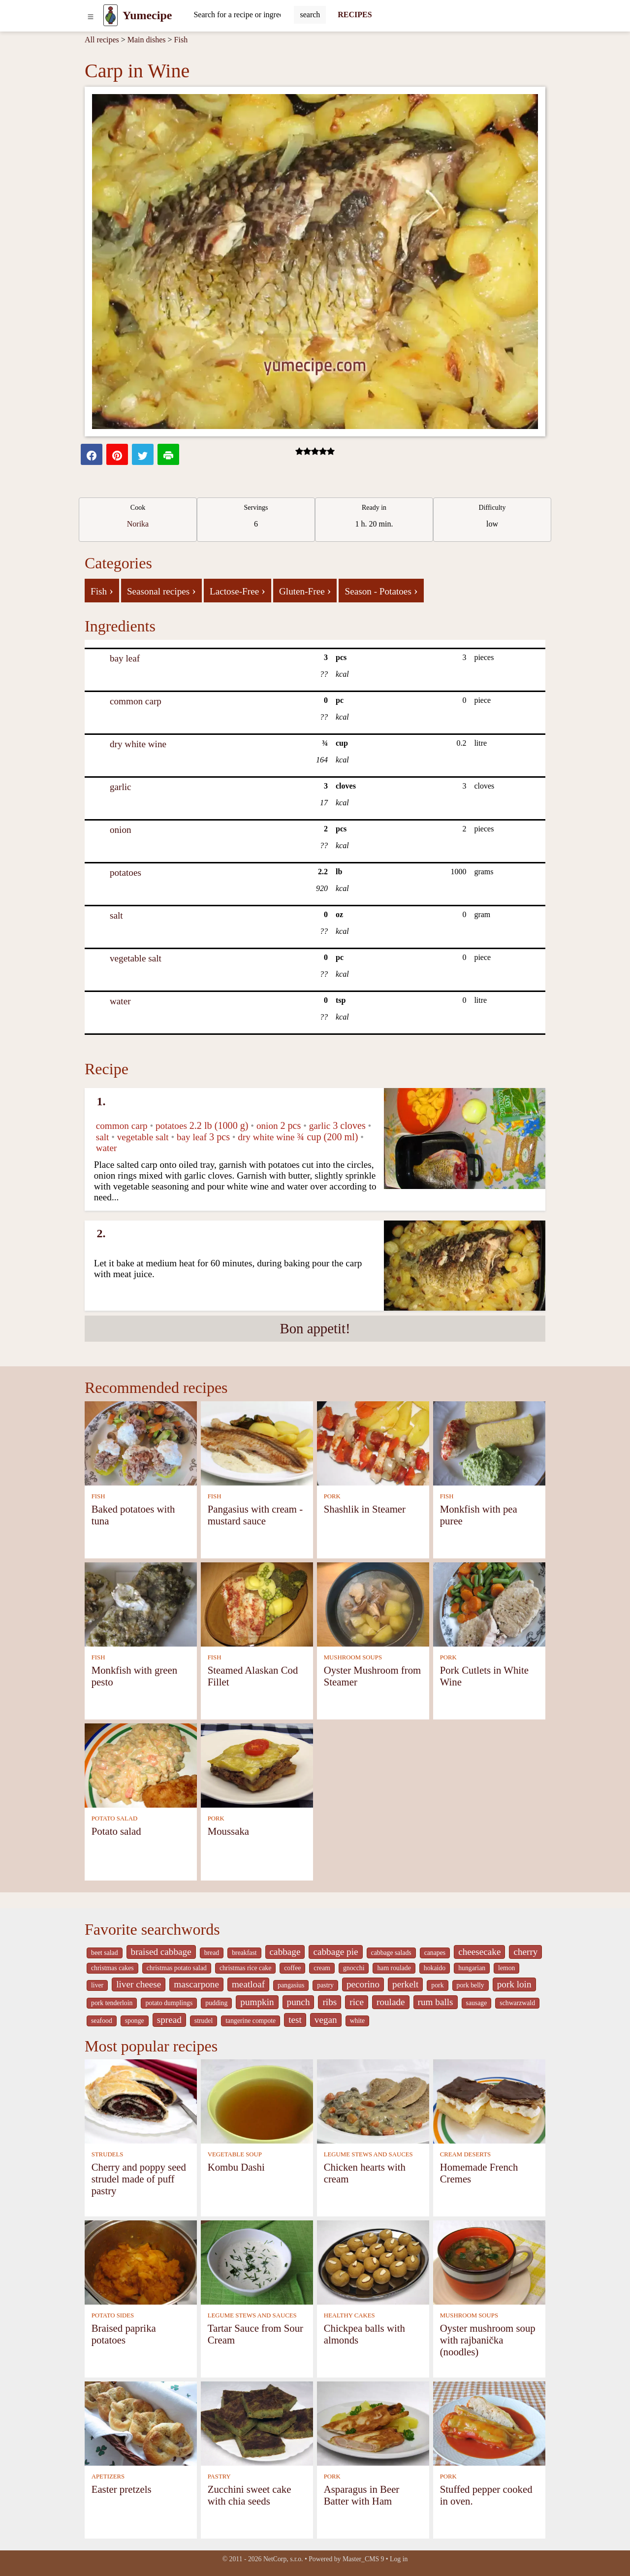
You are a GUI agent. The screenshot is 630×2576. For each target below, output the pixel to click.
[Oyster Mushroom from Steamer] (373, 1603)
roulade (391, 2002)
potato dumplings (168, 2003)
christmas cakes (112, 1968)
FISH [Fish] (98, 1496)
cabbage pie (335, 1952)
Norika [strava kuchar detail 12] (138, 524)
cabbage (285, 1952)
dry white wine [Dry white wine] (138, 744)
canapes (435, 1952)
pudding (216, 2003)
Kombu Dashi (236, 2167)
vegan (326, 2020)
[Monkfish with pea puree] (489, 1442)
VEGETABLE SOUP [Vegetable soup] (235, 2154)
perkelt (405, 1984)
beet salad (104, 1952)
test (295, 2020)
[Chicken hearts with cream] (373, 2100)
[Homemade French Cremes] (489, 2100)
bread (212, 1952)
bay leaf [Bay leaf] (125, 658)
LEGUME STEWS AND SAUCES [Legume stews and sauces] (368, 2154)
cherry (525, 1952)
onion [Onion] (120, 830)
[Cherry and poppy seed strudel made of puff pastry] (141, 2100)
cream (322, 1968)
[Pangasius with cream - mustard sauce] (257, 1442)
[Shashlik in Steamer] (373, 1442)
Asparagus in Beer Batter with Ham (362, 2495)
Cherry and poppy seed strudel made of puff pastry (139, 2178)
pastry (325, 1985)
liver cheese (138, 1984)
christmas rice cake (245, 1968)
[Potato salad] (141, 1764)
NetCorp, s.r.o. (283, 2559)
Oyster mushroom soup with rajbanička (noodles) (488, 2339)
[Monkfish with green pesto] (141, 1603)
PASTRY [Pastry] (219, 2476)
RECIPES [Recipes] (355, 14)
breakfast (244, 1952)
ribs (329, 2002)
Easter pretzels (122, 2489)
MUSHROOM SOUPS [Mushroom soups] (353, 1657)
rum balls (435, 2002)
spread (169, 2020)
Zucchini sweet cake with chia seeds (249, 2495)
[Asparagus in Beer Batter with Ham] (373, 2422)
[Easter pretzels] (141, 2422)
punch (298, 2002)
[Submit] (310, 15)
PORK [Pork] (332, 1496)
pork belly (470, 1985)
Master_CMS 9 (363, 2559)
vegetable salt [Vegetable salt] (135, 958)
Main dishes (146, 39)
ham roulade (393, 1968)
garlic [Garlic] (120, 787)
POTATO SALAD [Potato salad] (115, 1818)
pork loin (514, 1984)
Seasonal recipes (161, 590)
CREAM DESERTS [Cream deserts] (465, 2154)
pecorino (362, 1984)
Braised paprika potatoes (124, 2333)
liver (97, 1985)
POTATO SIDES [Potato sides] (113, 2315)
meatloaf (248, 1984)
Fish (181, 39)
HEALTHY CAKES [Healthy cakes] (349, 2315)
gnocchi (354, 1968)
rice (356, 2002)
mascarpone (196, 1984)
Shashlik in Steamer (365, 1509)
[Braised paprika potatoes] (141, 2261)
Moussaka (228, 1831)
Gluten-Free (305, 590)
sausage (476, 2003)
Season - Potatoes (381, 590)
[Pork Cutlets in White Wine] (489, 1603)
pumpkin (257, 2002)
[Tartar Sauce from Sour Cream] (257, 2261)
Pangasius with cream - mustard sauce (255, 1514)
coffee (292, 1968)
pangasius (291, 1985)
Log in (399, 2559)
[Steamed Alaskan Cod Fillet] (257, 1603)
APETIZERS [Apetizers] (108, 2476)
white (357, 2020)
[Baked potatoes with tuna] (141, 1442)
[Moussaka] (257, 1764)
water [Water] (120, 1001)
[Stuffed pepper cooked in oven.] (489, 2422)
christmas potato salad (177, 1968)
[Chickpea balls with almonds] (373, 2261)
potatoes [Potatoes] (125, 872)
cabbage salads (391, 1952)
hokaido (434, 1968)
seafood (101, 2020)
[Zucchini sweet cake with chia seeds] (257, 2422)
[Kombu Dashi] (257, 2100)
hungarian (471, 1968)
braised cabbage (161, 1952)
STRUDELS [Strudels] (108, 2154)
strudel (203, 2020)
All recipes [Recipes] (102, 39)
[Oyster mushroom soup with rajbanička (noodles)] (489, 2261)
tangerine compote (250, 2020)
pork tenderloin (111, 2003)
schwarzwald (517, 2003)
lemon (506, 1968)
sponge (134, 2020)
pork (437, 1985)
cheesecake (479, 1952)
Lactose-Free (237, 590)
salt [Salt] (116, 915)
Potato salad (116, 1831)
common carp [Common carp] (135, 701)
